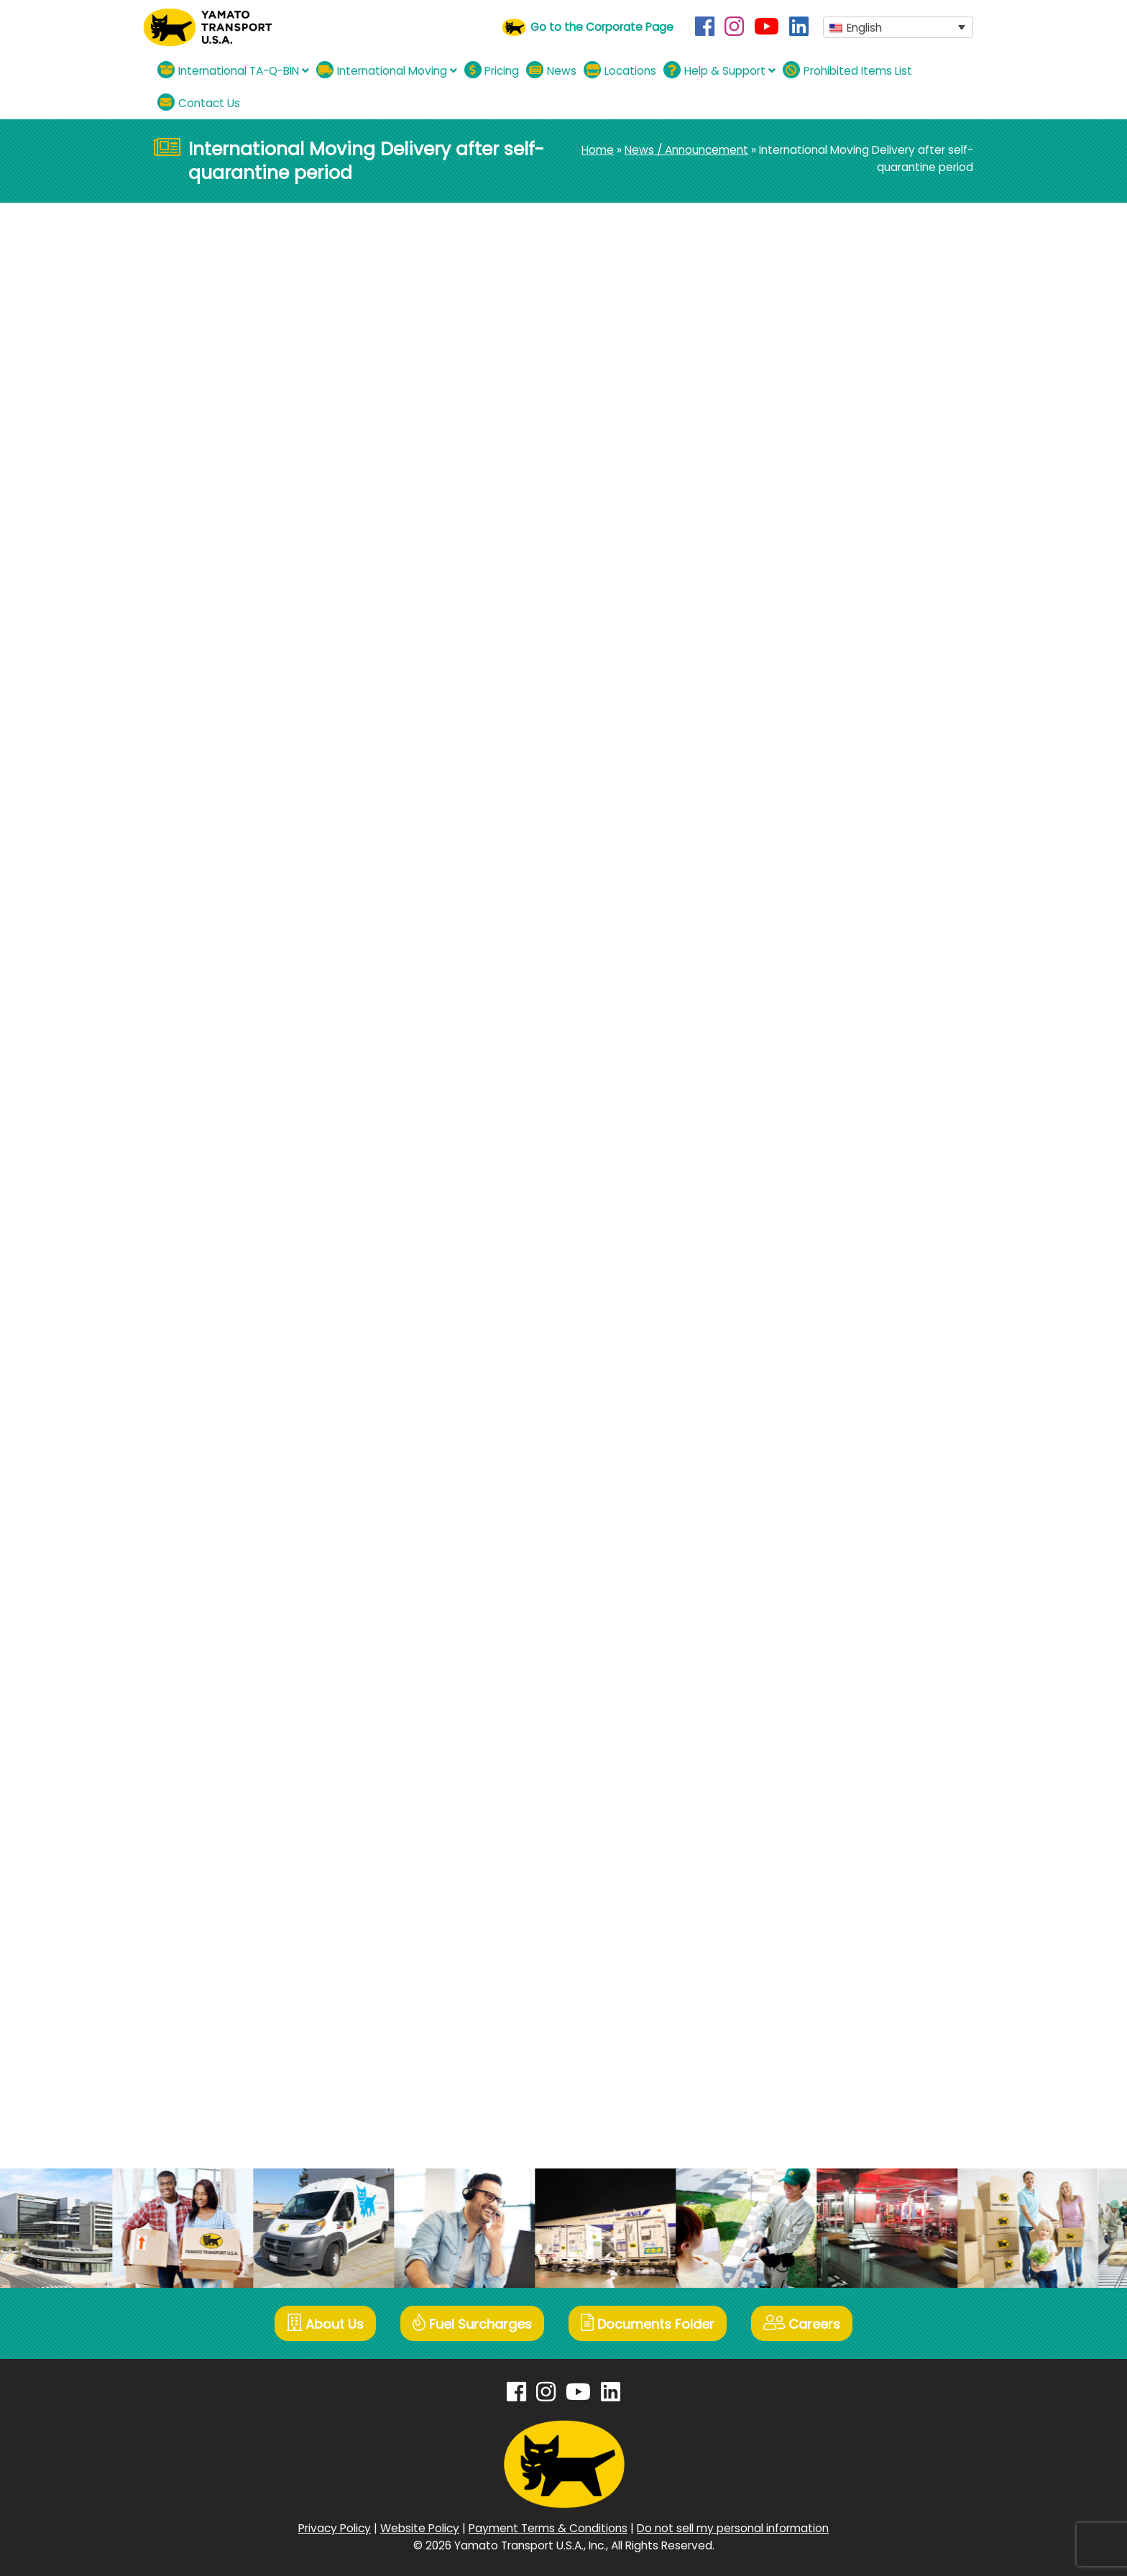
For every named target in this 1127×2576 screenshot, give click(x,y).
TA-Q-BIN (803, 590)
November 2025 (821, 677)
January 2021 (813, 1532)
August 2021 (810, 1410)
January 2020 (814, 1728)
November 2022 (821, 1166)
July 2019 (802, 1850)
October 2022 (815, 1190)
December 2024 (822, 775)
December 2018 (820, 1972)
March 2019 (807, 1923)
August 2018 (810, 2045)
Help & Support (719, 70)
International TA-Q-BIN (233, 70)
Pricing (492, 70)
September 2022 (823, 1215)
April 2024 (804, 946)
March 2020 (809, 1703)
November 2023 (821, 1019)
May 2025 (804, 726)
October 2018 (814, 2021)
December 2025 (821, 653)
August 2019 (810, 1826)
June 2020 (806, 1654)
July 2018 (802, 2070)
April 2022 (803, 1288)
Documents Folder (647, 2323)
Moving (235, 291)
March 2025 (809, 750)
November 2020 (821, 1581)
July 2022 (803, 1239)
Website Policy (419, 2528)
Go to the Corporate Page (601, 26)
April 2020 (803, 1679)
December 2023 (821, 995)
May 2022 (804, 1263)
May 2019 (802, 1874)
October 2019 (814, 1777)
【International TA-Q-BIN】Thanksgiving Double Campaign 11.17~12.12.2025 (863, 378)
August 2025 (812, 701)
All (784, 541)
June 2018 (805, 2094)
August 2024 (812, 848)
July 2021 (802, 1435)
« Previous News (196, 661)
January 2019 (813, 1948)
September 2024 (824, 824)
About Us (325, 2323)
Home (597, 149)
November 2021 (819, 1361)
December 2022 (821, 1141)
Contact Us (198, 102)
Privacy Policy (334, 2528)
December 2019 (820, 1752)
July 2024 (804, 872)
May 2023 (804, 1092)
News (551, 70)
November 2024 (821, 799)
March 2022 (809, 1312)
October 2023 (815, 1044)
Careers (801, 2323)
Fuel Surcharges (472, 2323)
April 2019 (802, 1899)
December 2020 (821, 1557)
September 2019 (822, 1801)
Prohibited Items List (847, 70)
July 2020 (803, 1630)
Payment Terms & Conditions (548, 2528)
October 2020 (815, 1606)
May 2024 (805, 921)
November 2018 (820, 1997)
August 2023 (811, 1068)
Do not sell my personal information (733, 2528)
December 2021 (820, 1337)
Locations (620, 70)
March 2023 (809, 1117)
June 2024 (806, 897)
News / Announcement (686, 149)
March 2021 (807, 1508)
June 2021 (804, 1459)
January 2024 (815, 970)
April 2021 (802, 1483)
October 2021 (814, 1386)
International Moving (386, 70)
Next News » (695, 661)
